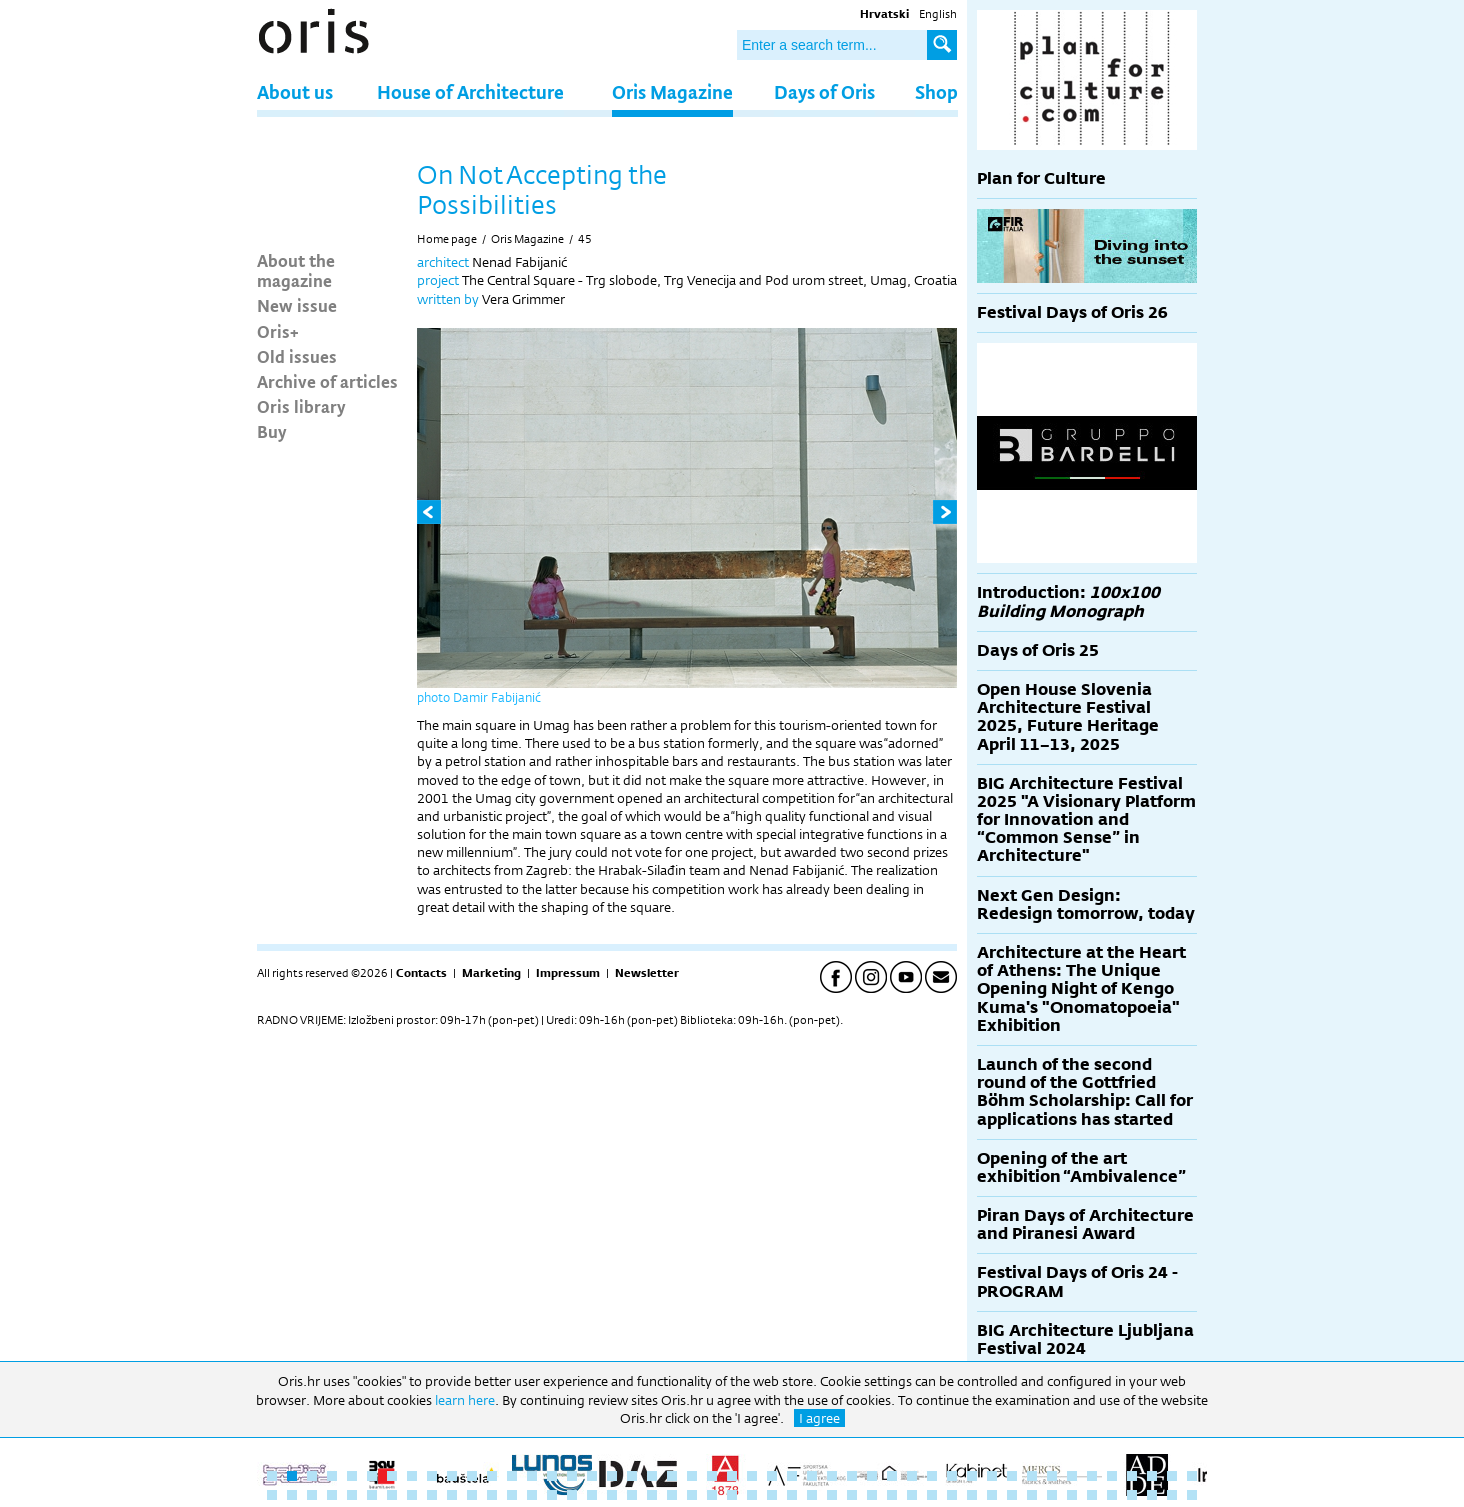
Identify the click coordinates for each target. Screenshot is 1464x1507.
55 (412, 1495)
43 (1112, 1476)
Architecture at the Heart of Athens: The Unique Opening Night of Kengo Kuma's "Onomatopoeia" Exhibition (1081, 989)
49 (292, 1495)
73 (772, 1495)
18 (612, 1476)
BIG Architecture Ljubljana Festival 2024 (1085, 1339)
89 (1092, 1495)
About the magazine (296, 270)
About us (295, 91)
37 (992, 1476)
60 (512, 1495)
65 (612, 1495)
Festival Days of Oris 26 (1072, 312)
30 (852, 1476)
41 (1072, 1476)
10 (452, 1476)
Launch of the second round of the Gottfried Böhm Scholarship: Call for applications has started (1085, 1092)
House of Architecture (470, 91)
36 (972, 1476)
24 (732, 1476)
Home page (447, 239)
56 (432, 1495)
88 (1072, 1495)
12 (492, 1476)
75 (812, 1495)
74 (792, 1495)
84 (992, 1495)
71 (732, 1495)
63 (572, 1495)
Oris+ (278, 331)
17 (592, 1476)
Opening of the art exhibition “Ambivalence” (1081, 1167)
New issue (297, 305)
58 (472, 1495)
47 (1192, 1476)
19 (632, 1476)
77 (852, 1495)
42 (1092, 1476)
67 (652, 1495)
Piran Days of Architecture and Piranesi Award (1085, 1224)
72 (752, 1495)
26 (772, 1476)
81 (932, 1495)
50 (312, 1495)
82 (952, 1495)
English (938, 14)
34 (932, 1476)
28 (812, 1476)
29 (832, 1476)
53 (372, 1495)
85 (1012, 1495)
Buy (272, 431)
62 (552, 1495)
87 (1052, 1495)
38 (1012, 1476)
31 (872, 1476)
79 (892, 1495)
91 (1132, 1495)
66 (632, 1495)
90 (1112, 1495)
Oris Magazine (672, 91)
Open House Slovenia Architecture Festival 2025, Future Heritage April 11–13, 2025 (1068, 717)
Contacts (421, 973)
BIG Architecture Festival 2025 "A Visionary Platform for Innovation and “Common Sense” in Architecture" (1086, 820)
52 (352, 1495)
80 (912, 1495)
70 (712, 1495)
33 (912, 1476)
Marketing (491, 973)
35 (952, 1476)
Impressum (568, 973)
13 (512, 1476)
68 (672, 1495)
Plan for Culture (1041, 178)
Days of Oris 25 (1038, 650)
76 (832, 1495)
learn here (465, 1400)
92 (1152, 1495)
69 (692, 1495)
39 (1032, 1476)
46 (1172, 1476)
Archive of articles (327, 381)
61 (532, 1495)
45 (585, 239)
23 (712, 1476)
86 (1032, 1495)
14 (532, 1476)
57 (452, 1495)
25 (752, 1476)
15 (552, 1476)
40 (1052, 1476)
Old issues (297, 356)
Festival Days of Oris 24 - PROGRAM (1077, 1281)
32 (892, 1476)
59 (492, 1495)
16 (572, 1476)
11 (472, 1476)
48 (272, 1495)
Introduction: (1068, 601)
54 (392, 1495)
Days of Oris (824, 91)
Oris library (301, 406)
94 (1192, 1495)
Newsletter (647, 973)
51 (332, 1495)
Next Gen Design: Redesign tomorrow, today (1086, 904)
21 (672, 1476)
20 (652, 1476)
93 (1172, 1495)
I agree (819, 1418)
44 (1132, 1476)
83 (972, 1495)
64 (592, 1495)
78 (872, 1495)
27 (792, 1476)
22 (692, 1476)
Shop (936, 91)
